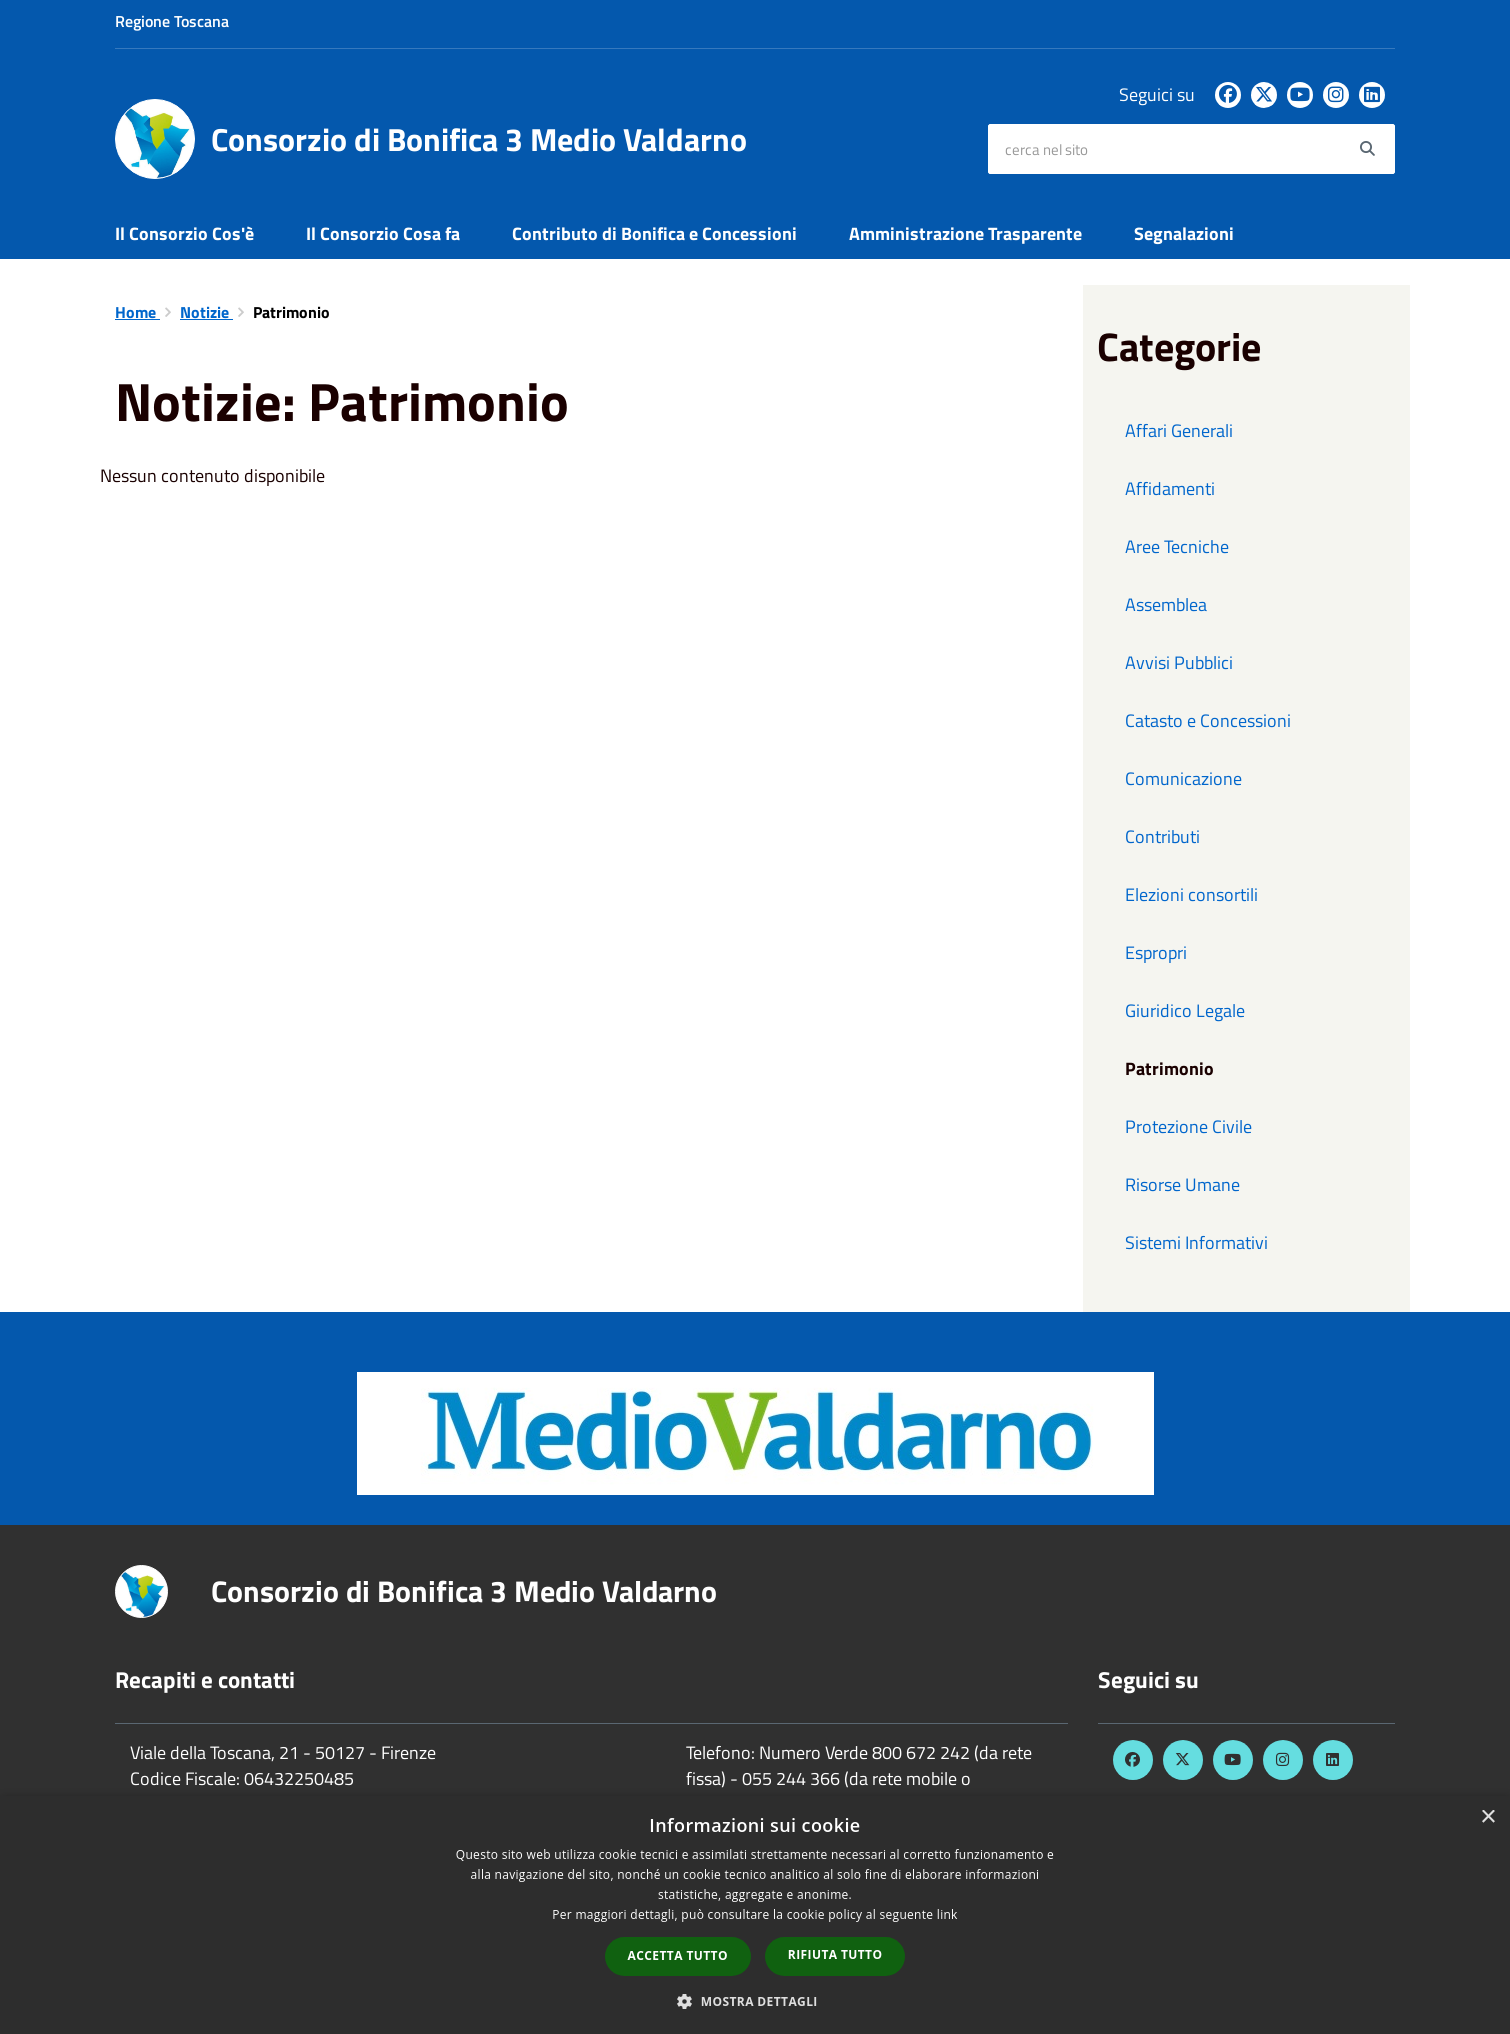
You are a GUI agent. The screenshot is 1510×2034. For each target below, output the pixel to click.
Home (137, 312)
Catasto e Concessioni (1208, 720)
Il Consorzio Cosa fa (383, 233)
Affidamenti (1170, 488)
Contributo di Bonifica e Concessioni (654, 233)
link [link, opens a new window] (947, 1914)
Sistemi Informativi (1196, 1242)
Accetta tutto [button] (678, 1955)
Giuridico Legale (1185, 1010)
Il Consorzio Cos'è (184, 233)
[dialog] (755, 1915)
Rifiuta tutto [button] (835, 1954)
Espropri (1156, 952)
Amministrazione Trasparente (965, 233)
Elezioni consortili (1191, 894)
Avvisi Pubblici (1179, 662)
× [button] (1487, 1817)
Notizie (206, 312)
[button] (755, 2000)
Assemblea (1166, 604)
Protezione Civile (1188, 1126)
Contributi (1162, 836)
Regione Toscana (172, 21)
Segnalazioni (1184, 233)
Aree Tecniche (1177, 546)
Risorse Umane (1182, 1184)
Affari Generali (1179, 430)
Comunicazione (1183, 778)
